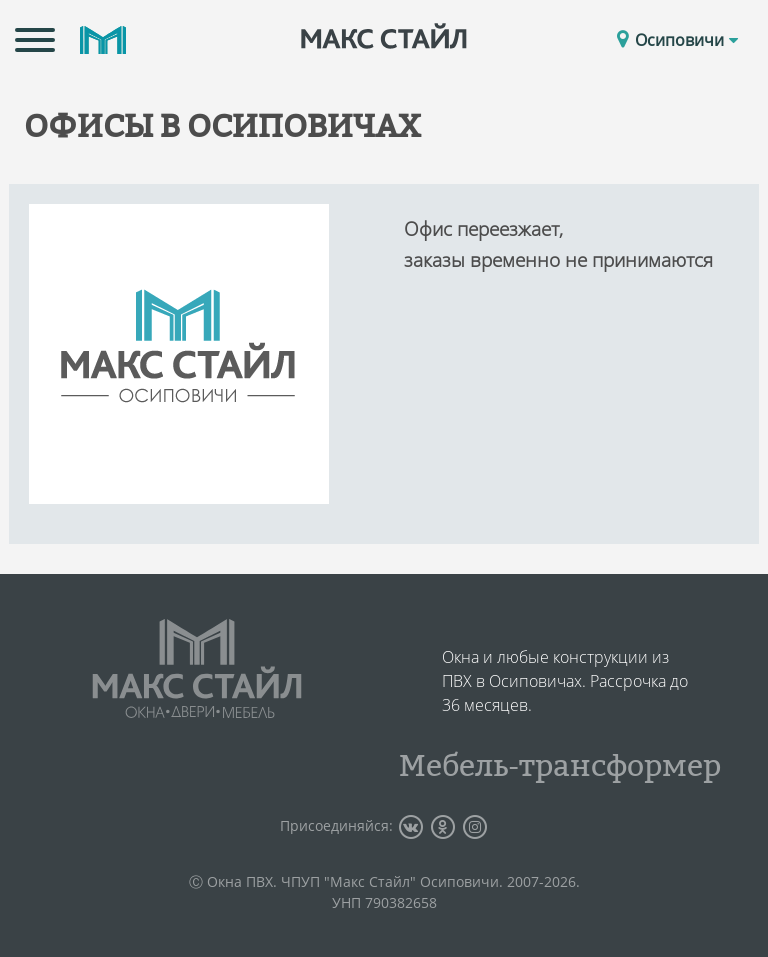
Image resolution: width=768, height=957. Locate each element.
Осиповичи (686, 40)
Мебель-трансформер (560, 765)
